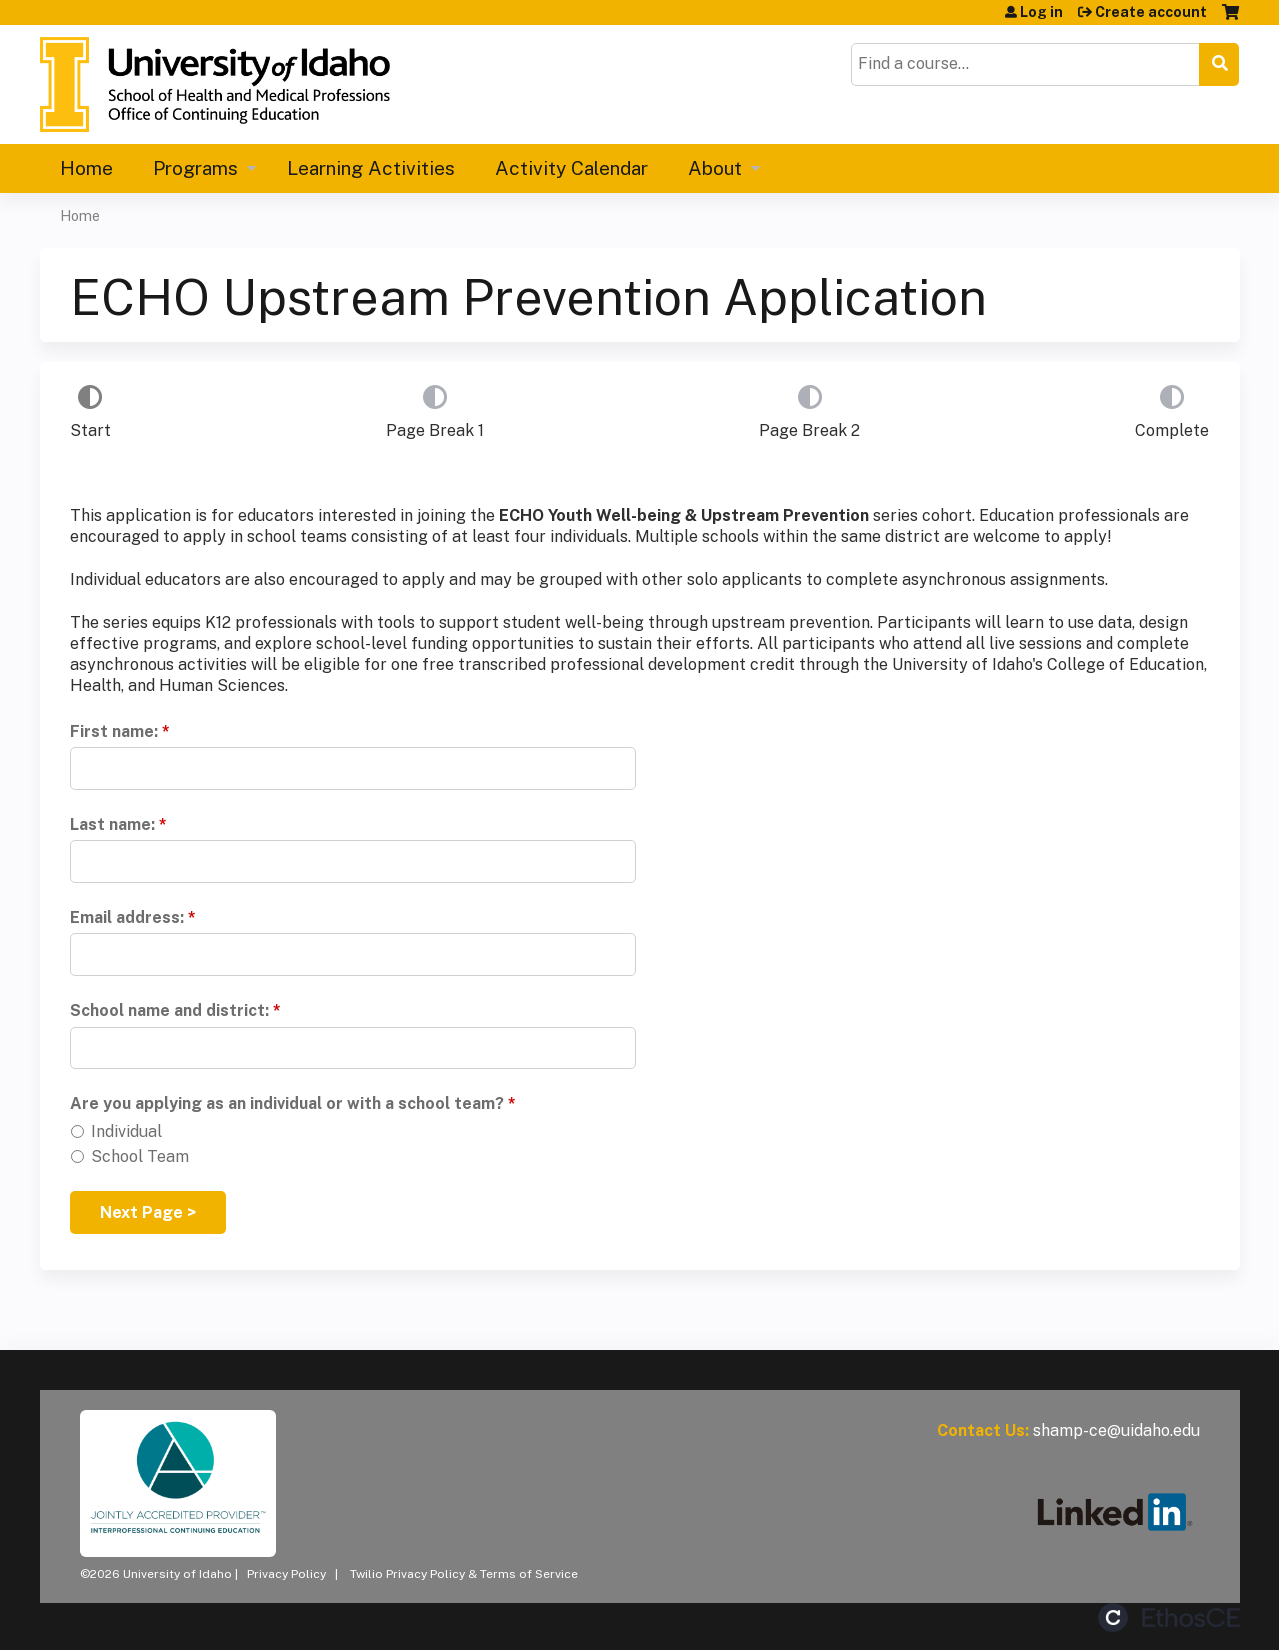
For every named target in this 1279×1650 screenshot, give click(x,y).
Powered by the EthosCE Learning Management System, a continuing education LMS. (1169, 1617)
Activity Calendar (571, 168)
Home (86, 168)
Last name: (112, 824)
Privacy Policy (286, 1574)
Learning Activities (371, 168)
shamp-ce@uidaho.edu (1116, 1430)
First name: (114, 731)
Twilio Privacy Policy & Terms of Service (464, 1574)
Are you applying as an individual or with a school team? (287, 1103)
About (715, 168)
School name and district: (169, 1010)
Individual (126, 1131)
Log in (1041, 12)
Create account (1151, 12)
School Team (140, 1156)
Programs (195, 168)
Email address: (127, 917)
